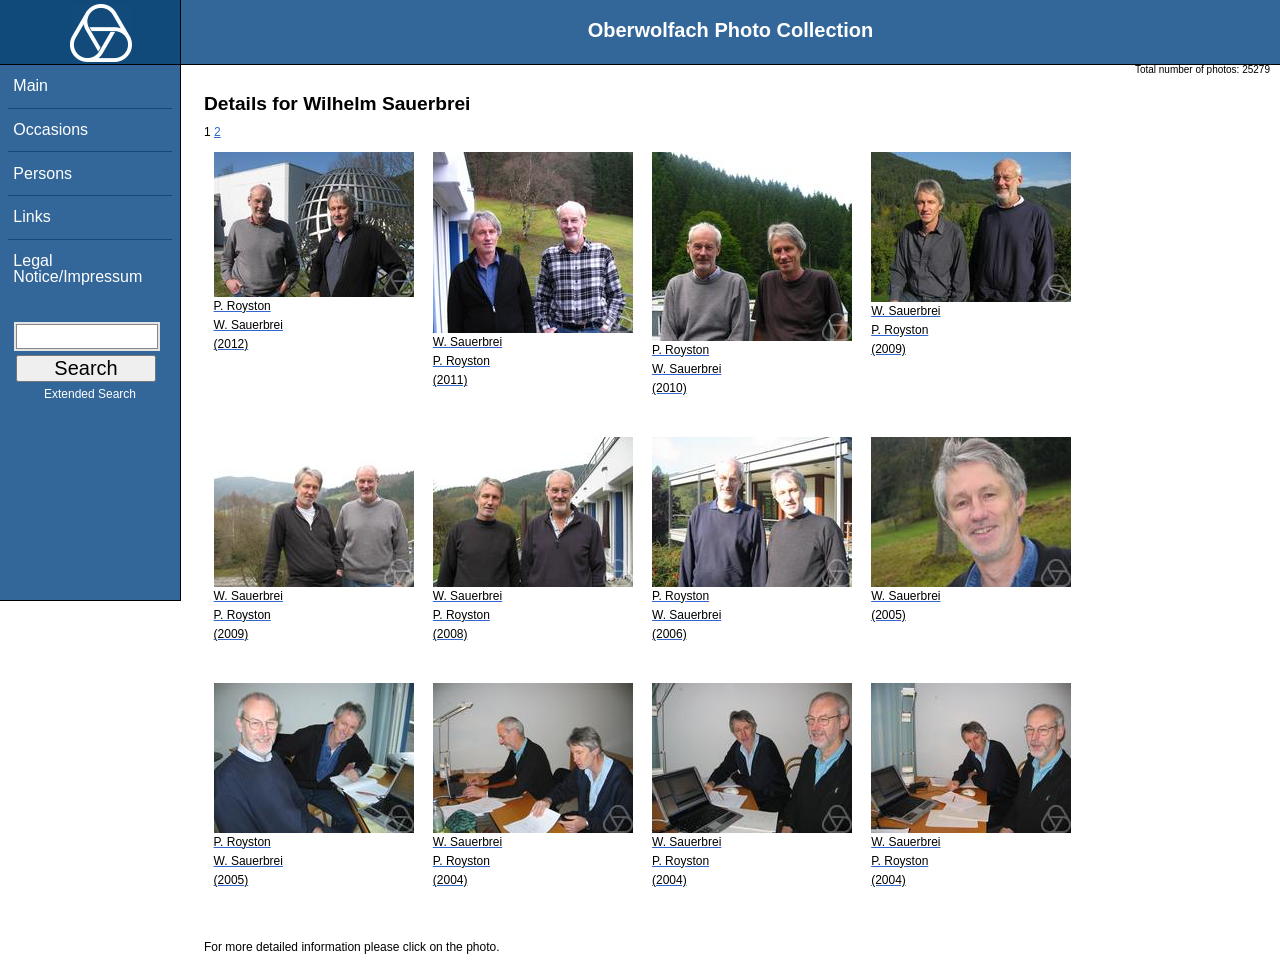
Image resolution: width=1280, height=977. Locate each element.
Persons (42, 173)
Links (31, 216)
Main (30, 85)
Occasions (50, 129)
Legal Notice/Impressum (77, 268)
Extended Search (90, 398)
